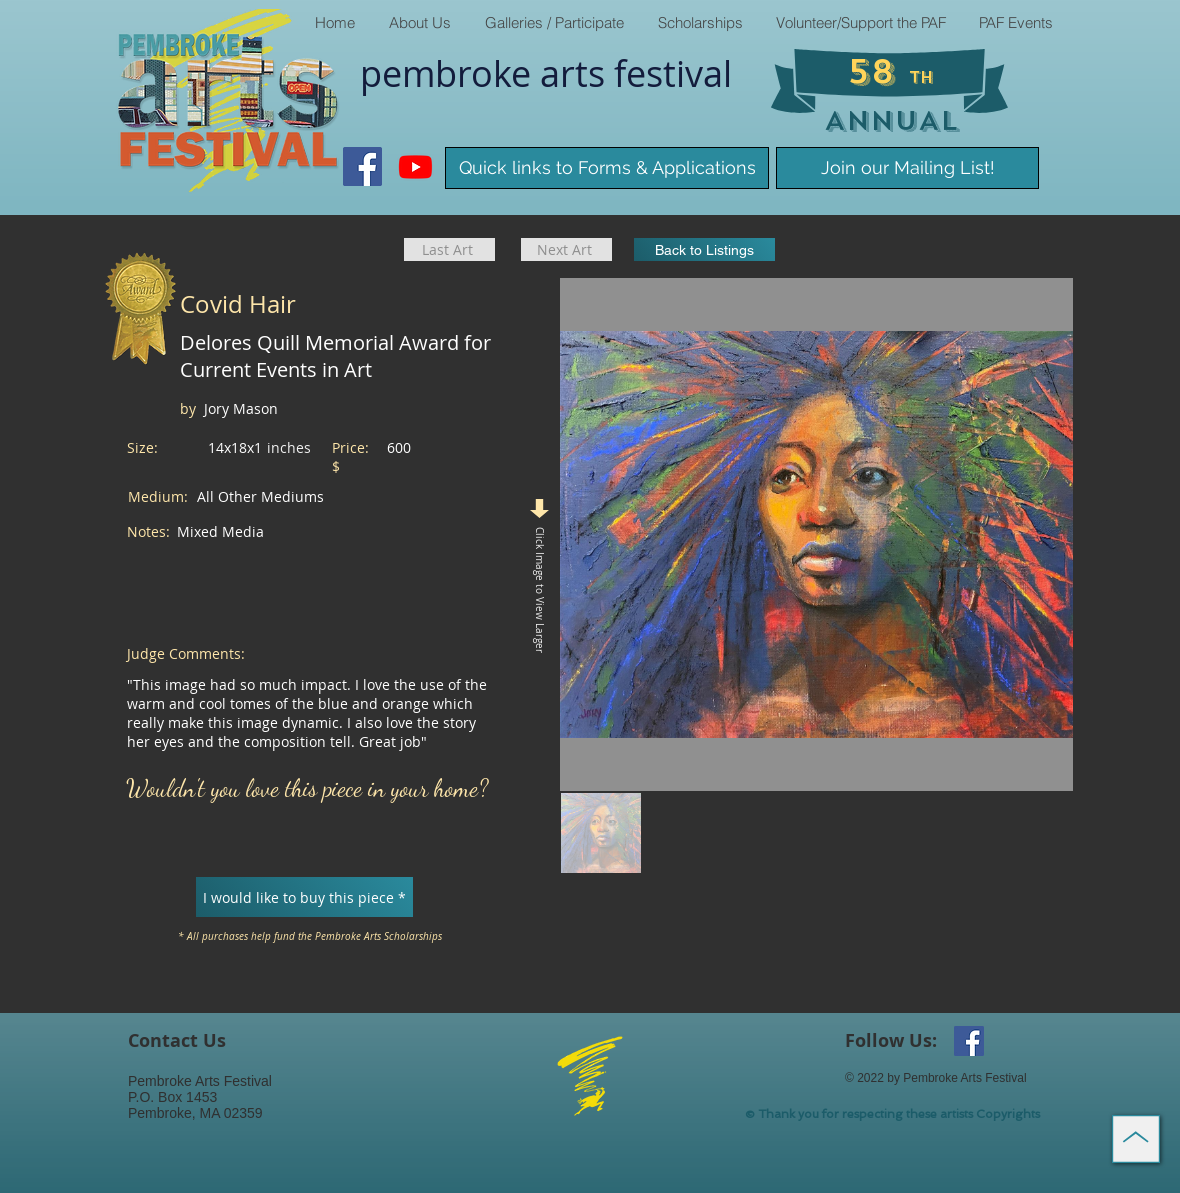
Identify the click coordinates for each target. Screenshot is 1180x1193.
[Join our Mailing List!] (907, 168)
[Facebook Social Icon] (362, 166)
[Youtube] (415, 166)
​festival (673, 73)
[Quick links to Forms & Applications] (607, 168)
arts (577, 73)
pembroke (450, 73)
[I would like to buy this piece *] (304, 897)
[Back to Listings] (704, 249)
